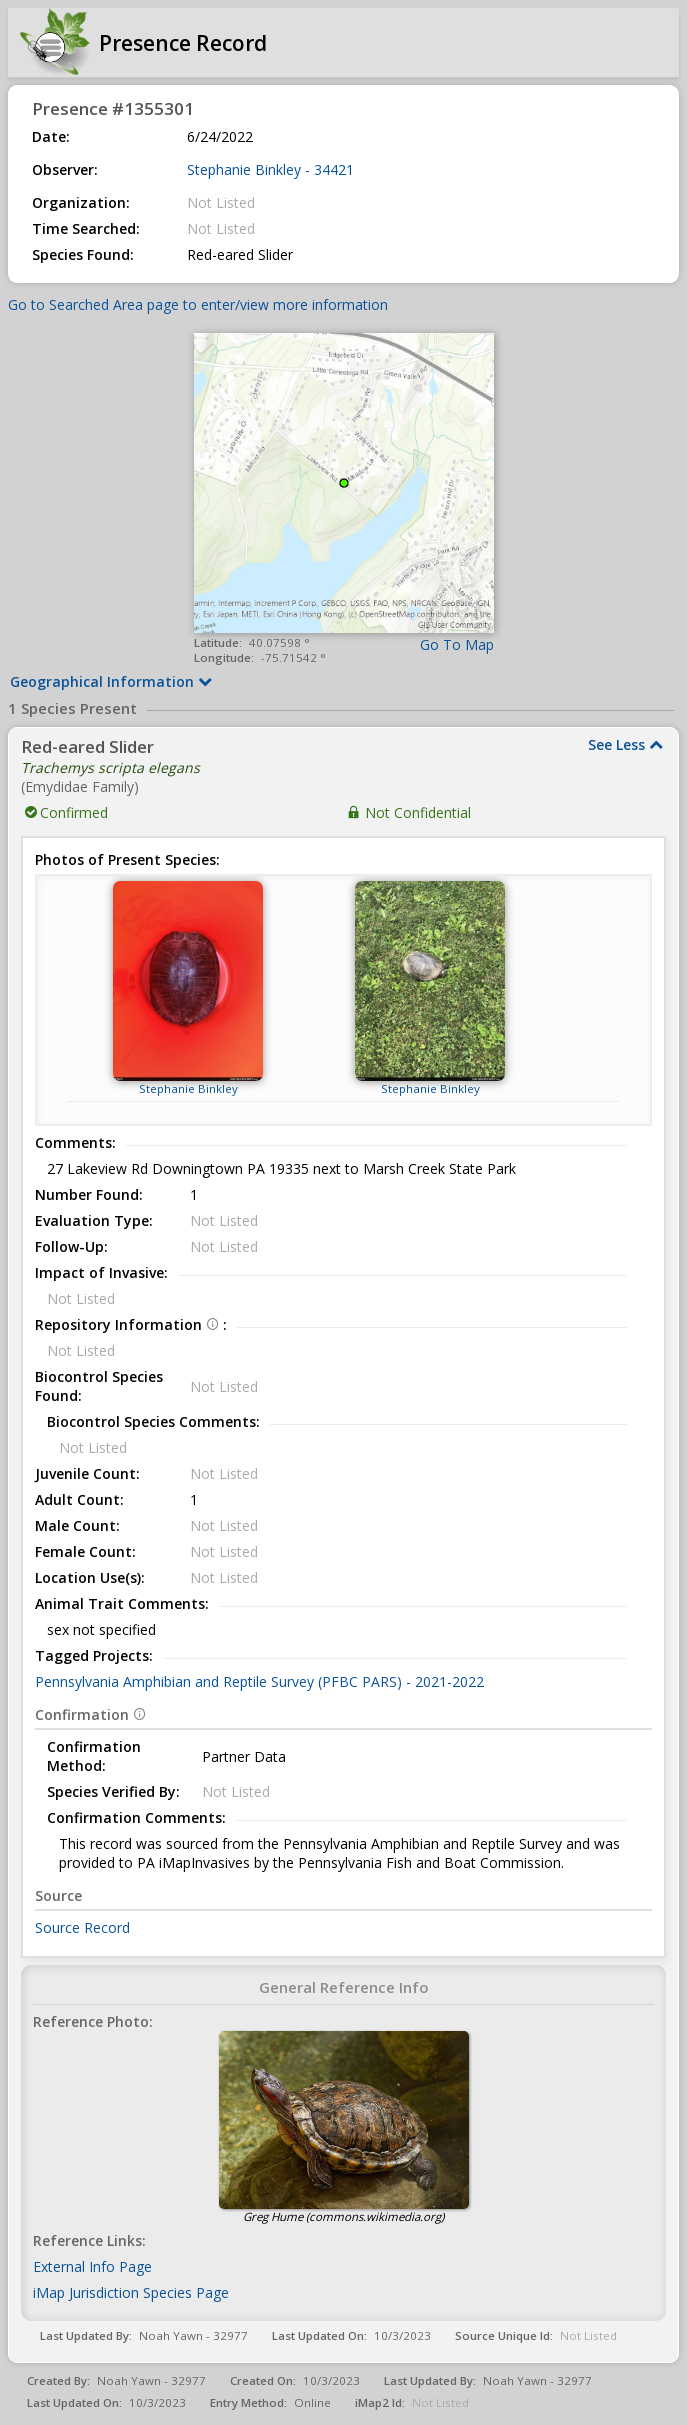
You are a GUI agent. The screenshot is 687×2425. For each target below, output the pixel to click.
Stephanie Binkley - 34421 (270, 169)
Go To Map (457, 644)
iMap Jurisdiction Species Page (131, 2292)
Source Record (82, 1927)
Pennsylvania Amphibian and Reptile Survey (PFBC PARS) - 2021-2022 (259, 1681)
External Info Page (92, 2266)
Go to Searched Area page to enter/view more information (198, 304)
